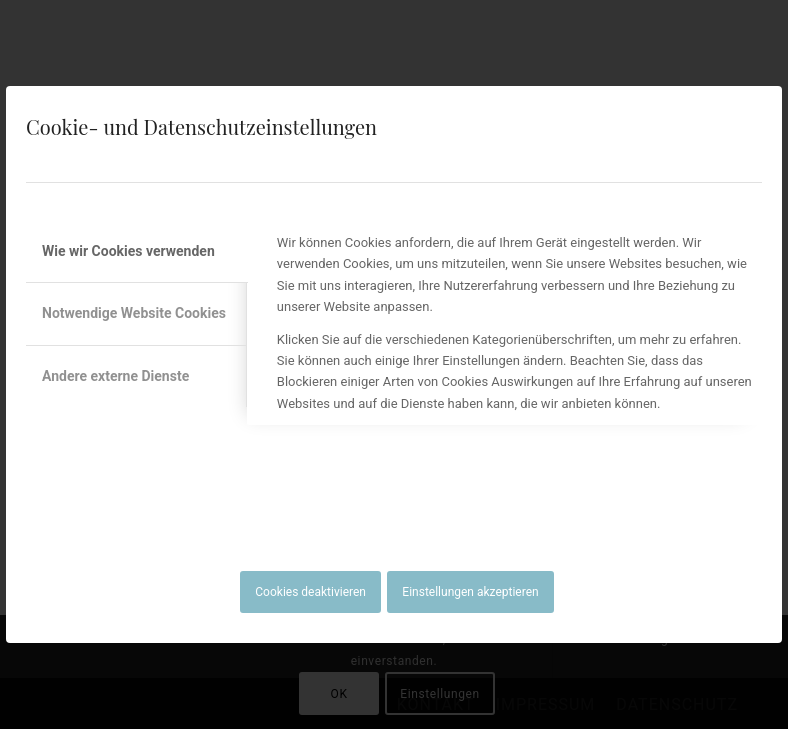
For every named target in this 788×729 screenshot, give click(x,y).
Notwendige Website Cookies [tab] (134, 313)
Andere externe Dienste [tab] (115, 376)
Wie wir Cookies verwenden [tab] (128, 251)
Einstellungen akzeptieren (470, 592)
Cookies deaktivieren (310, 592)
